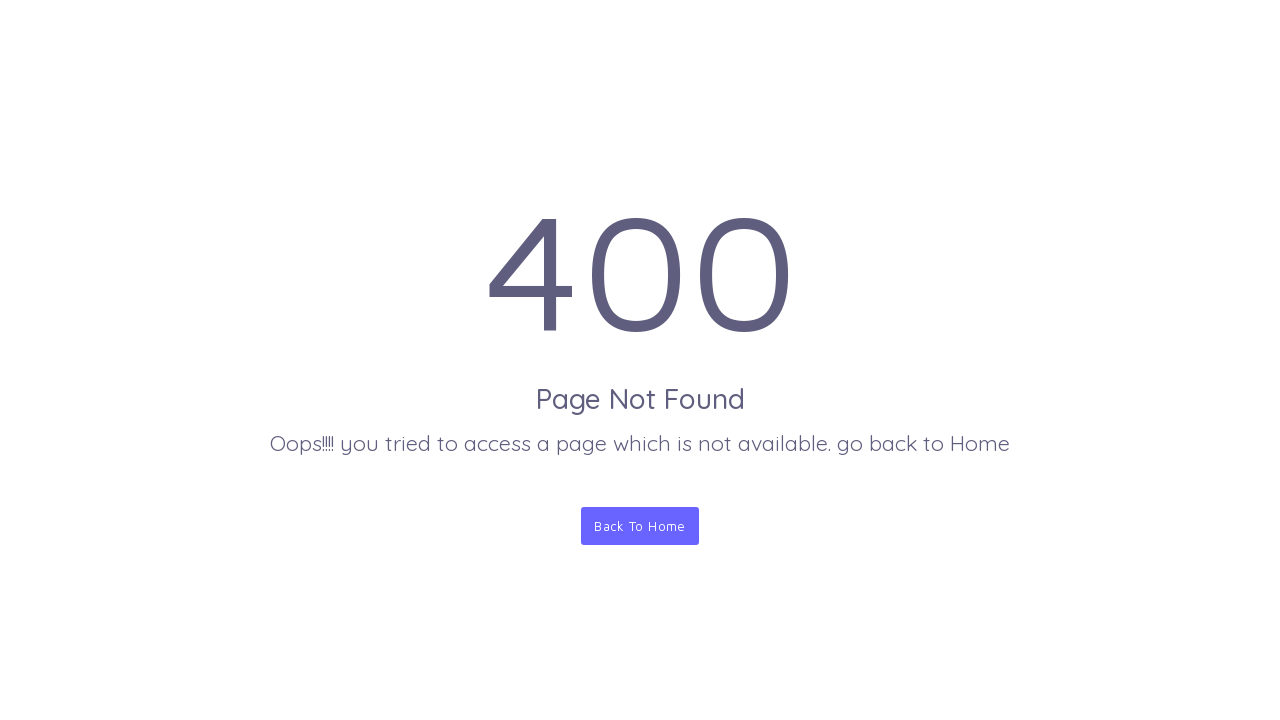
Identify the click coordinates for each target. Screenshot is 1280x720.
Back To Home (640, 526)
